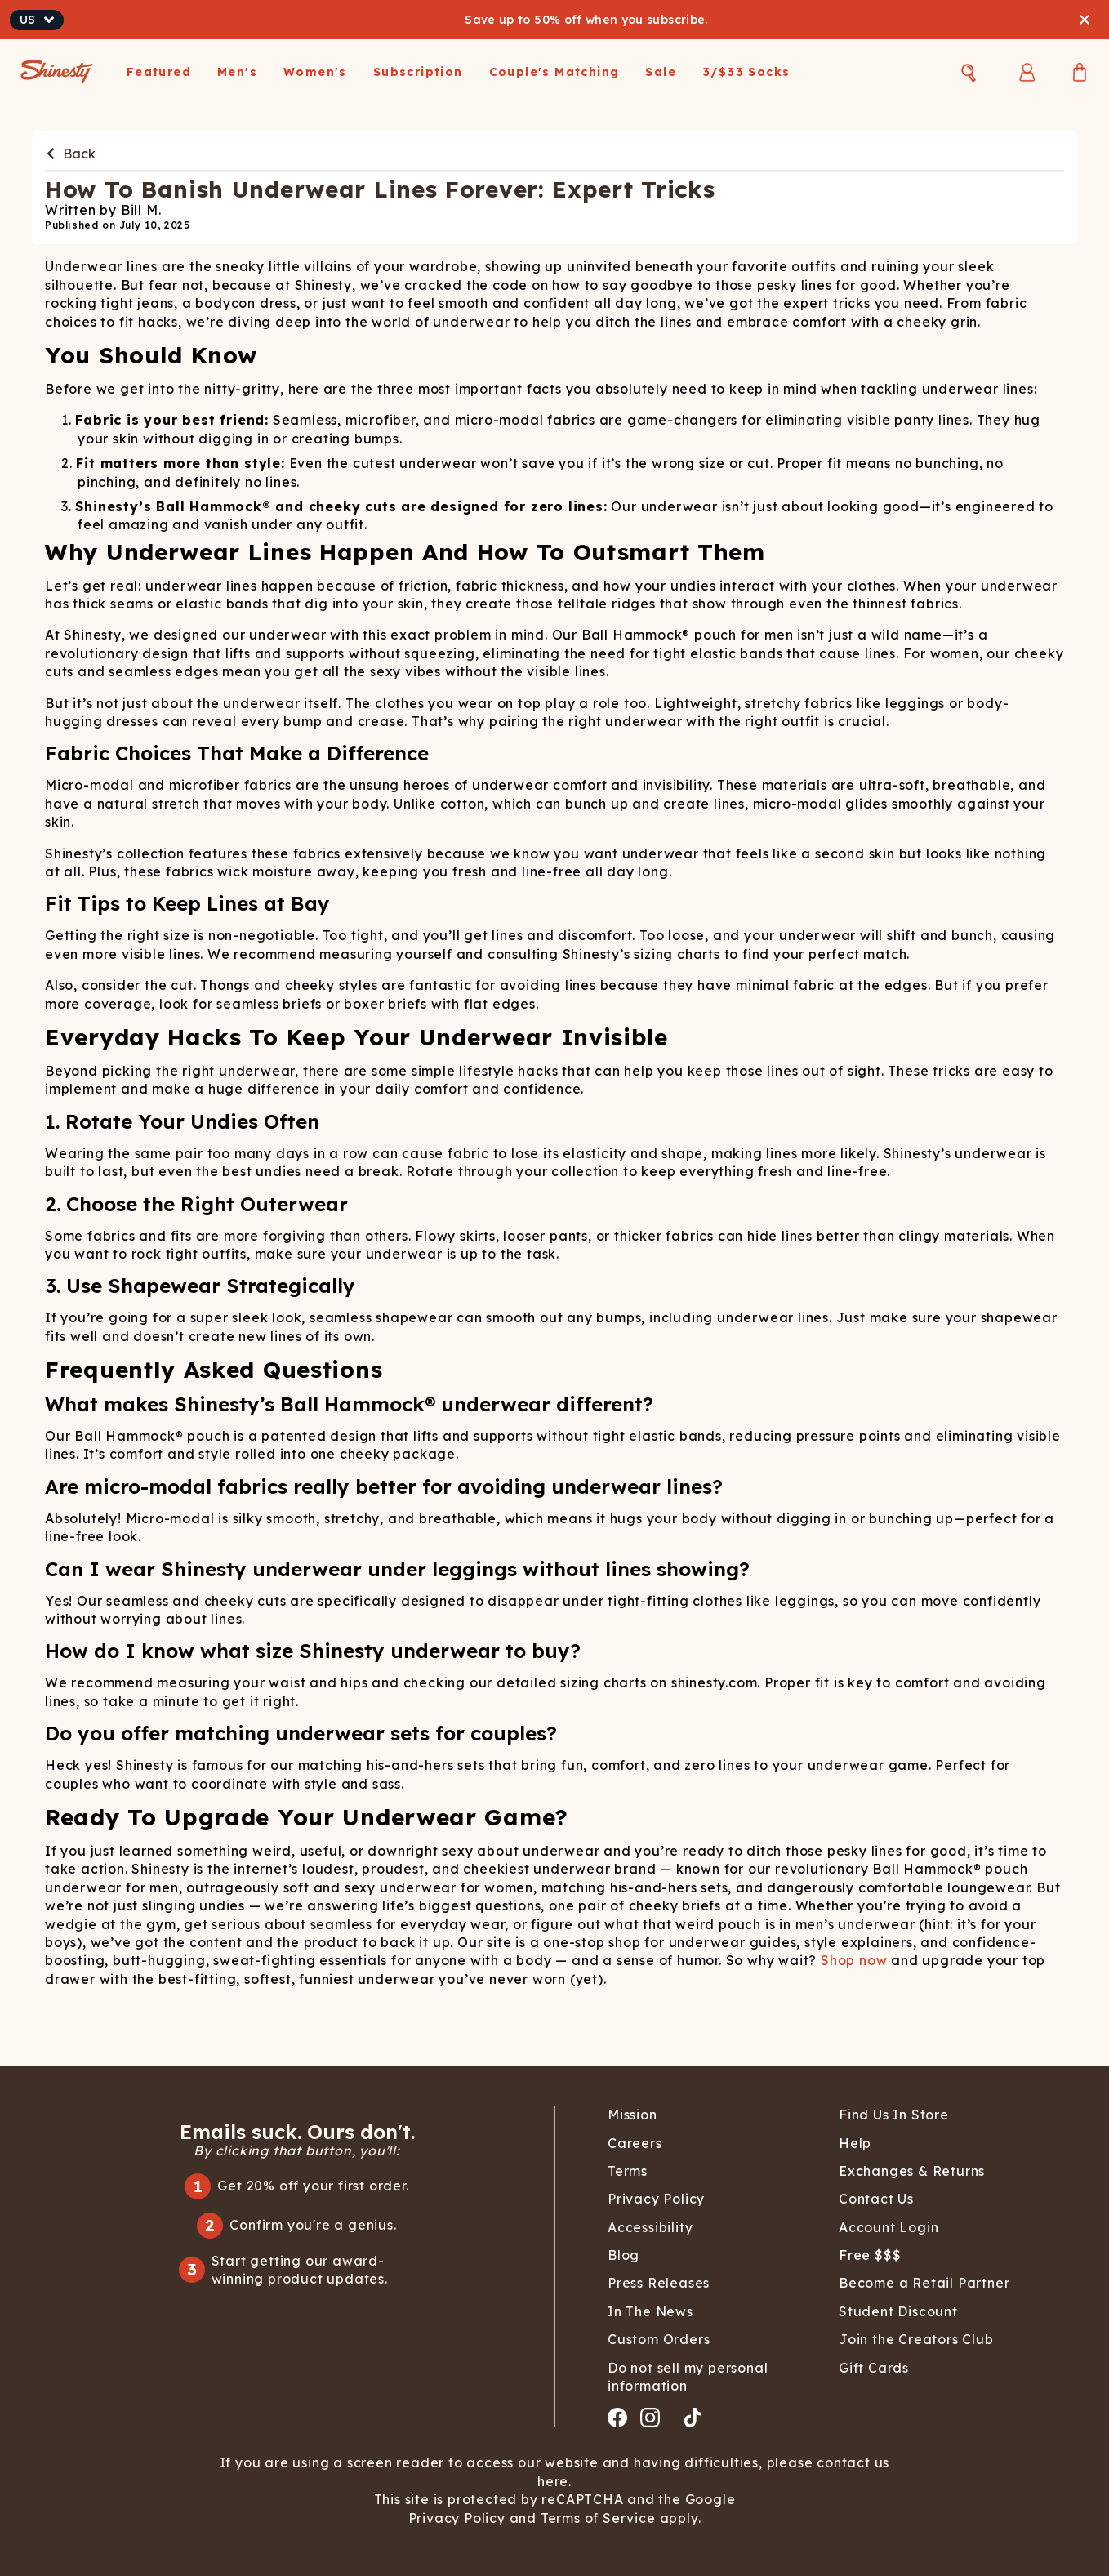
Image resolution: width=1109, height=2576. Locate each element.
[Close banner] (1084, 19)
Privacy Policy (459, 2518)
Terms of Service (596, 2518)
